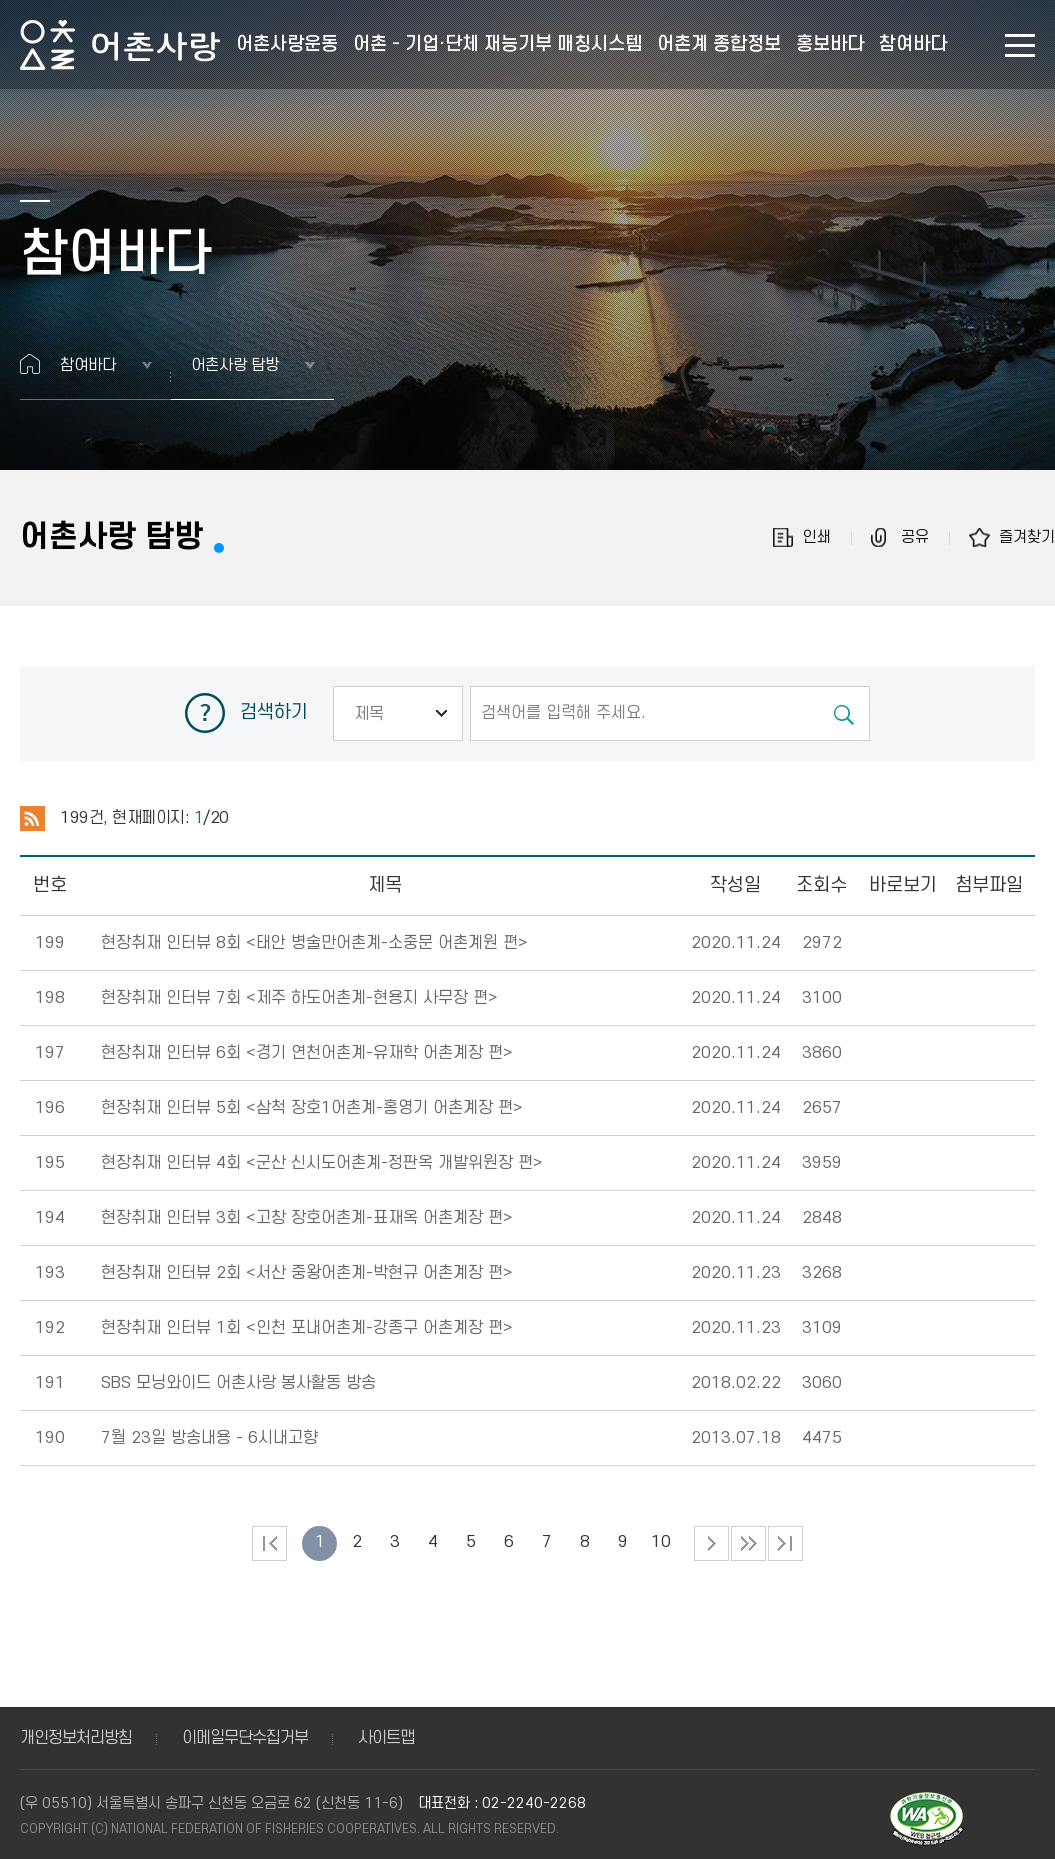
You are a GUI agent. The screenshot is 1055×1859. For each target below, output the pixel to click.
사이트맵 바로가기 (1020, 45)
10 (661, 1542)
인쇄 (817, 537)
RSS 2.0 (32, 819)
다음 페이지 (711, 1543)
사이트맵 (386, 1738)
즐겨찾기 (1027, 537)
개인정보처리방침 (76, 1738)
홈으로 (30, 364)
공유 (915, 537)
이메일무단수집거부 (245, 1738)
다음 (748, 1543)
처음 (269, 1543)
